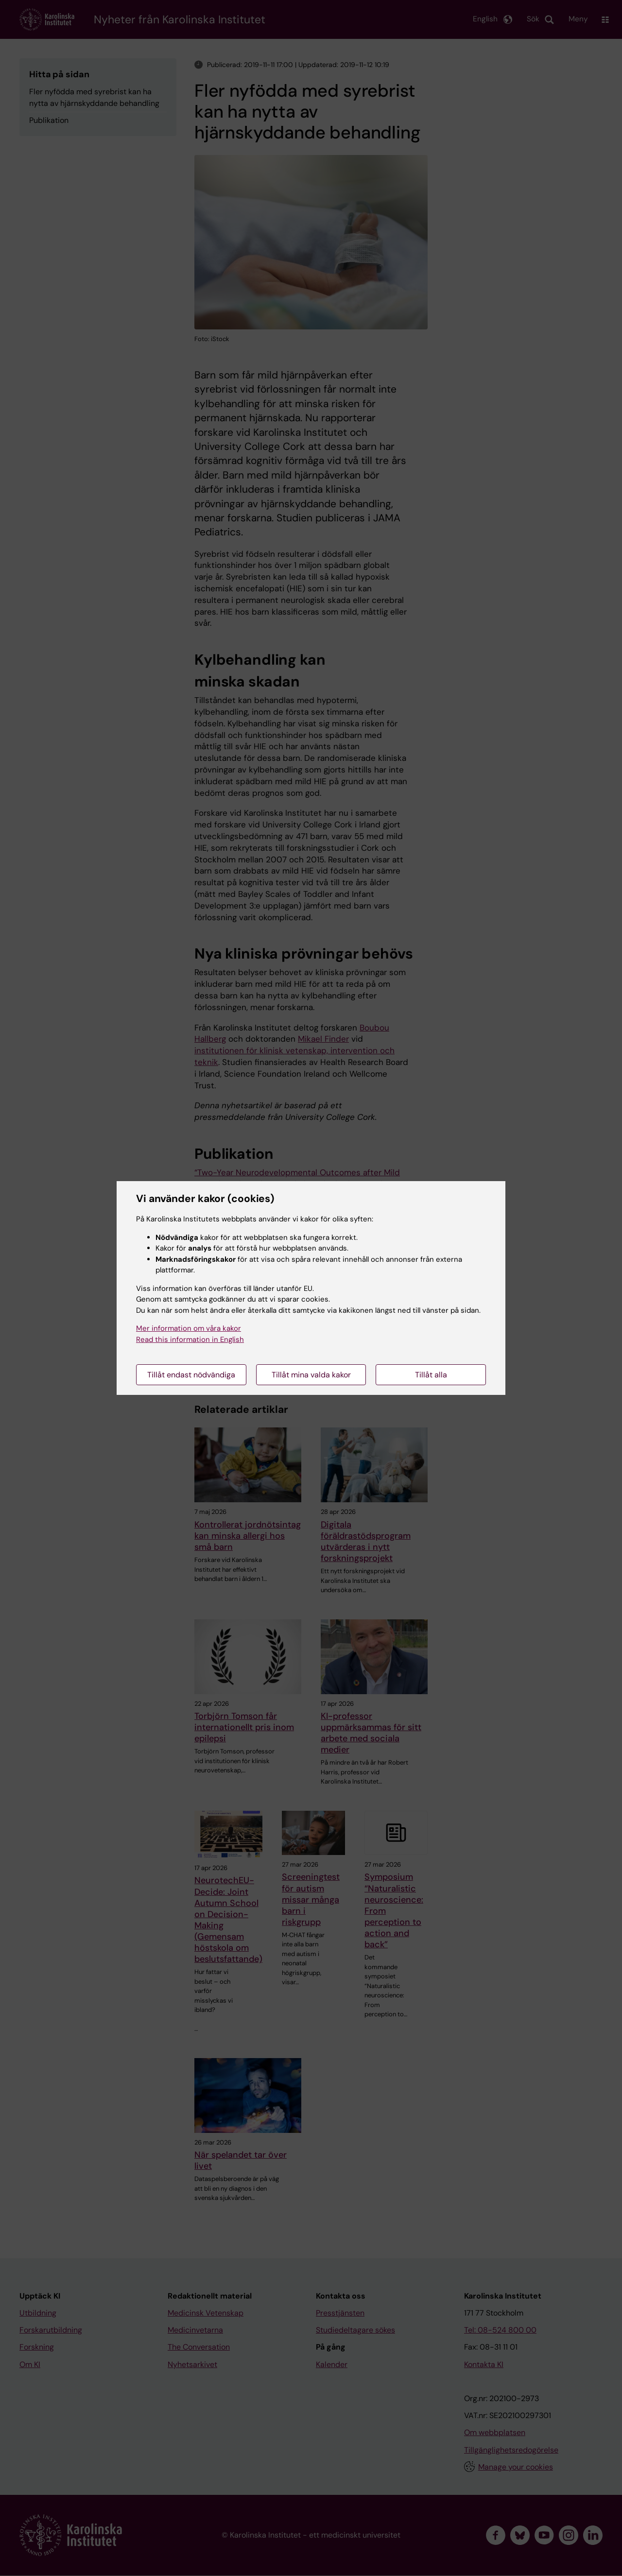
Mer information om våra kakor (188, 1328)
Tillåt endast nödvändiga (191, 1375)
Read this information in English (190, 1339)
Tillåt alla (431, 1375)
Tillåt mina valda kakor (311, 1375)
